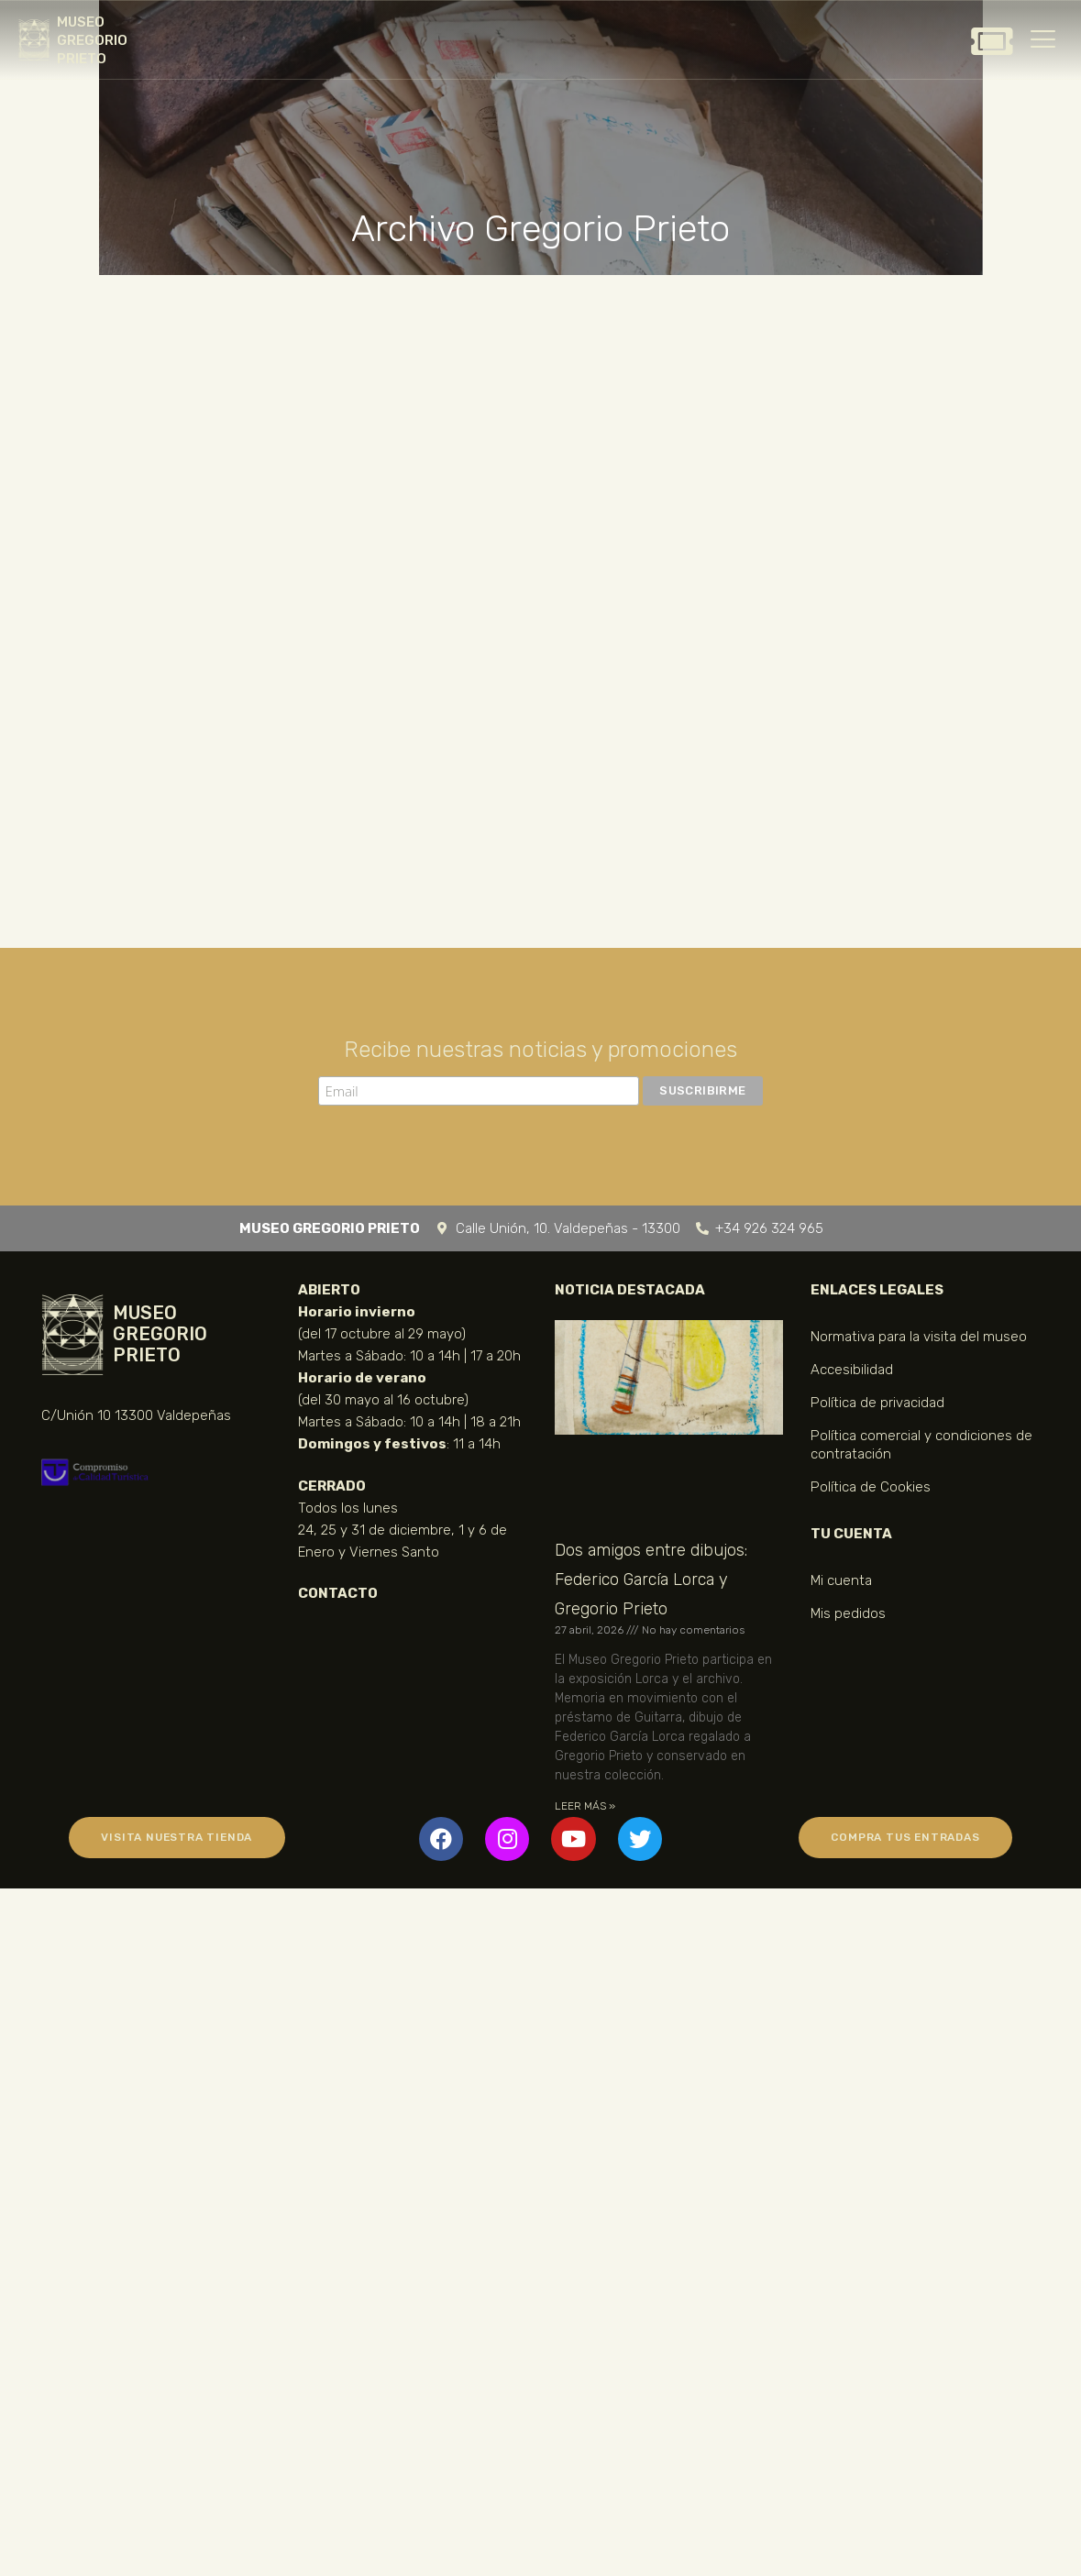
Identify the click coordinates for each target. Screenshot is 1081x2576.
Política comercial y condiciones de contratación (921, 1444)
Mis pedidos (848, 1613)
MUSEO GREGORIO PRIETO (92, 40)
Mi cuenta (841, 1580)
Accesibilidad (852, 1369)
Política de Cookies (871, 1487)
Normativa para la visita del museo (919, 1336)
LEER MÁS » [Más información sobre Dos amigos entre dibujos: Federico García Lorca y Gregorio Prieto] (585, 1806)
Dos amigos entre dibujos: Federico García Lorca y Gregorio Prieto (651, 1579)
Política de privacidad (877, 1402)
